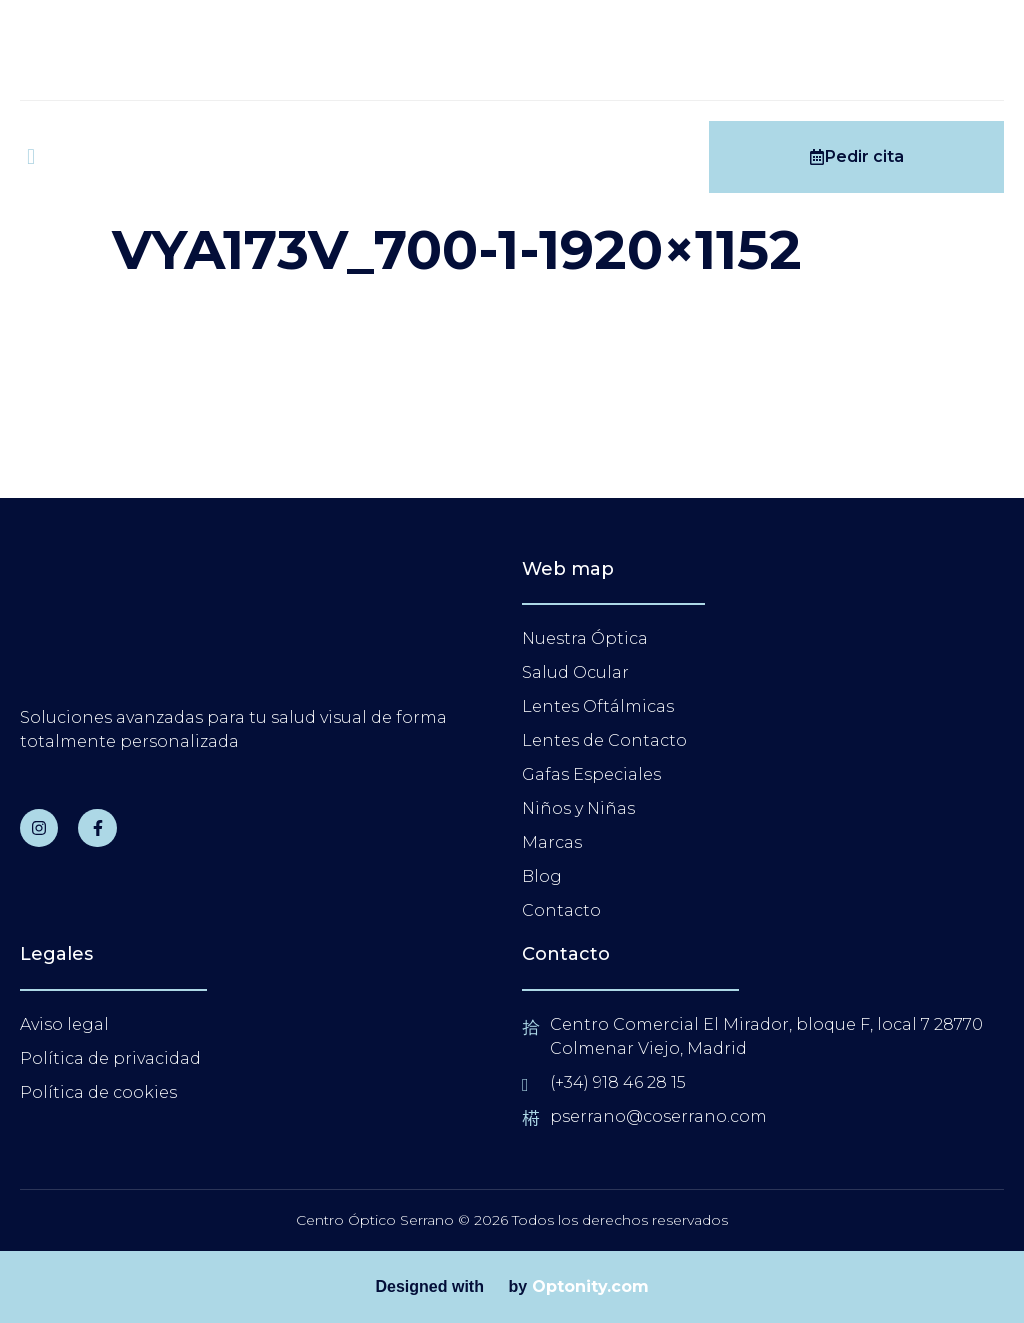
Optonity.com (590, 1286)
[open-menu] (31, 157)
